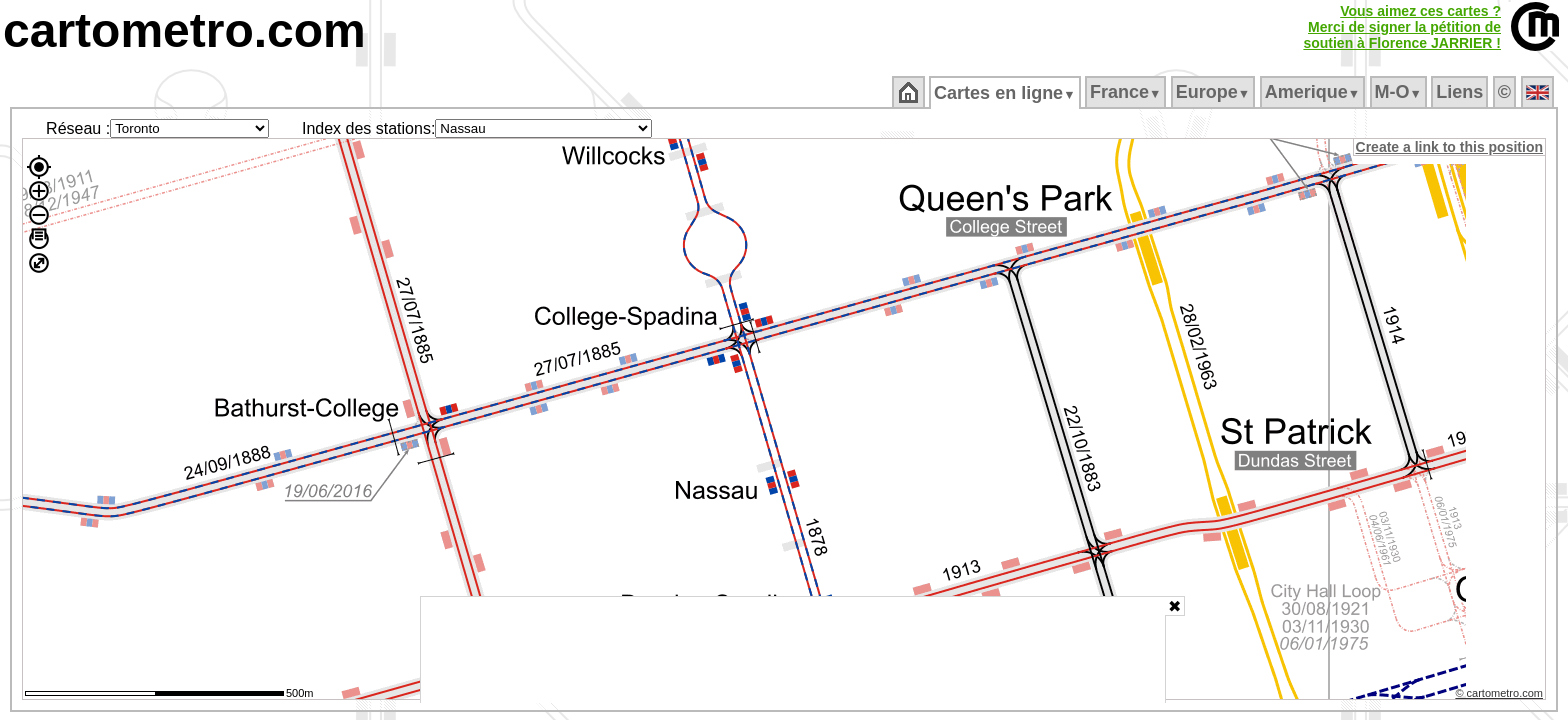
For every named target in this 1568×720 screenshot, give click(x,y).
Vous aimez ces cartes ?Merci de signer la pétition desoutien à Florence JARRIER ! (1402, 27)
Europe (1214, 92)
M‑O (1399, 92)
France (1126, 92)
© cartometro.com (1501, 696)
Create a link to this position (1450, 147)
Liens (1461, 92)
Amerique (1313, 92)
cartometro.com (184, 30)
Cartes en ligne (1006, 93)
